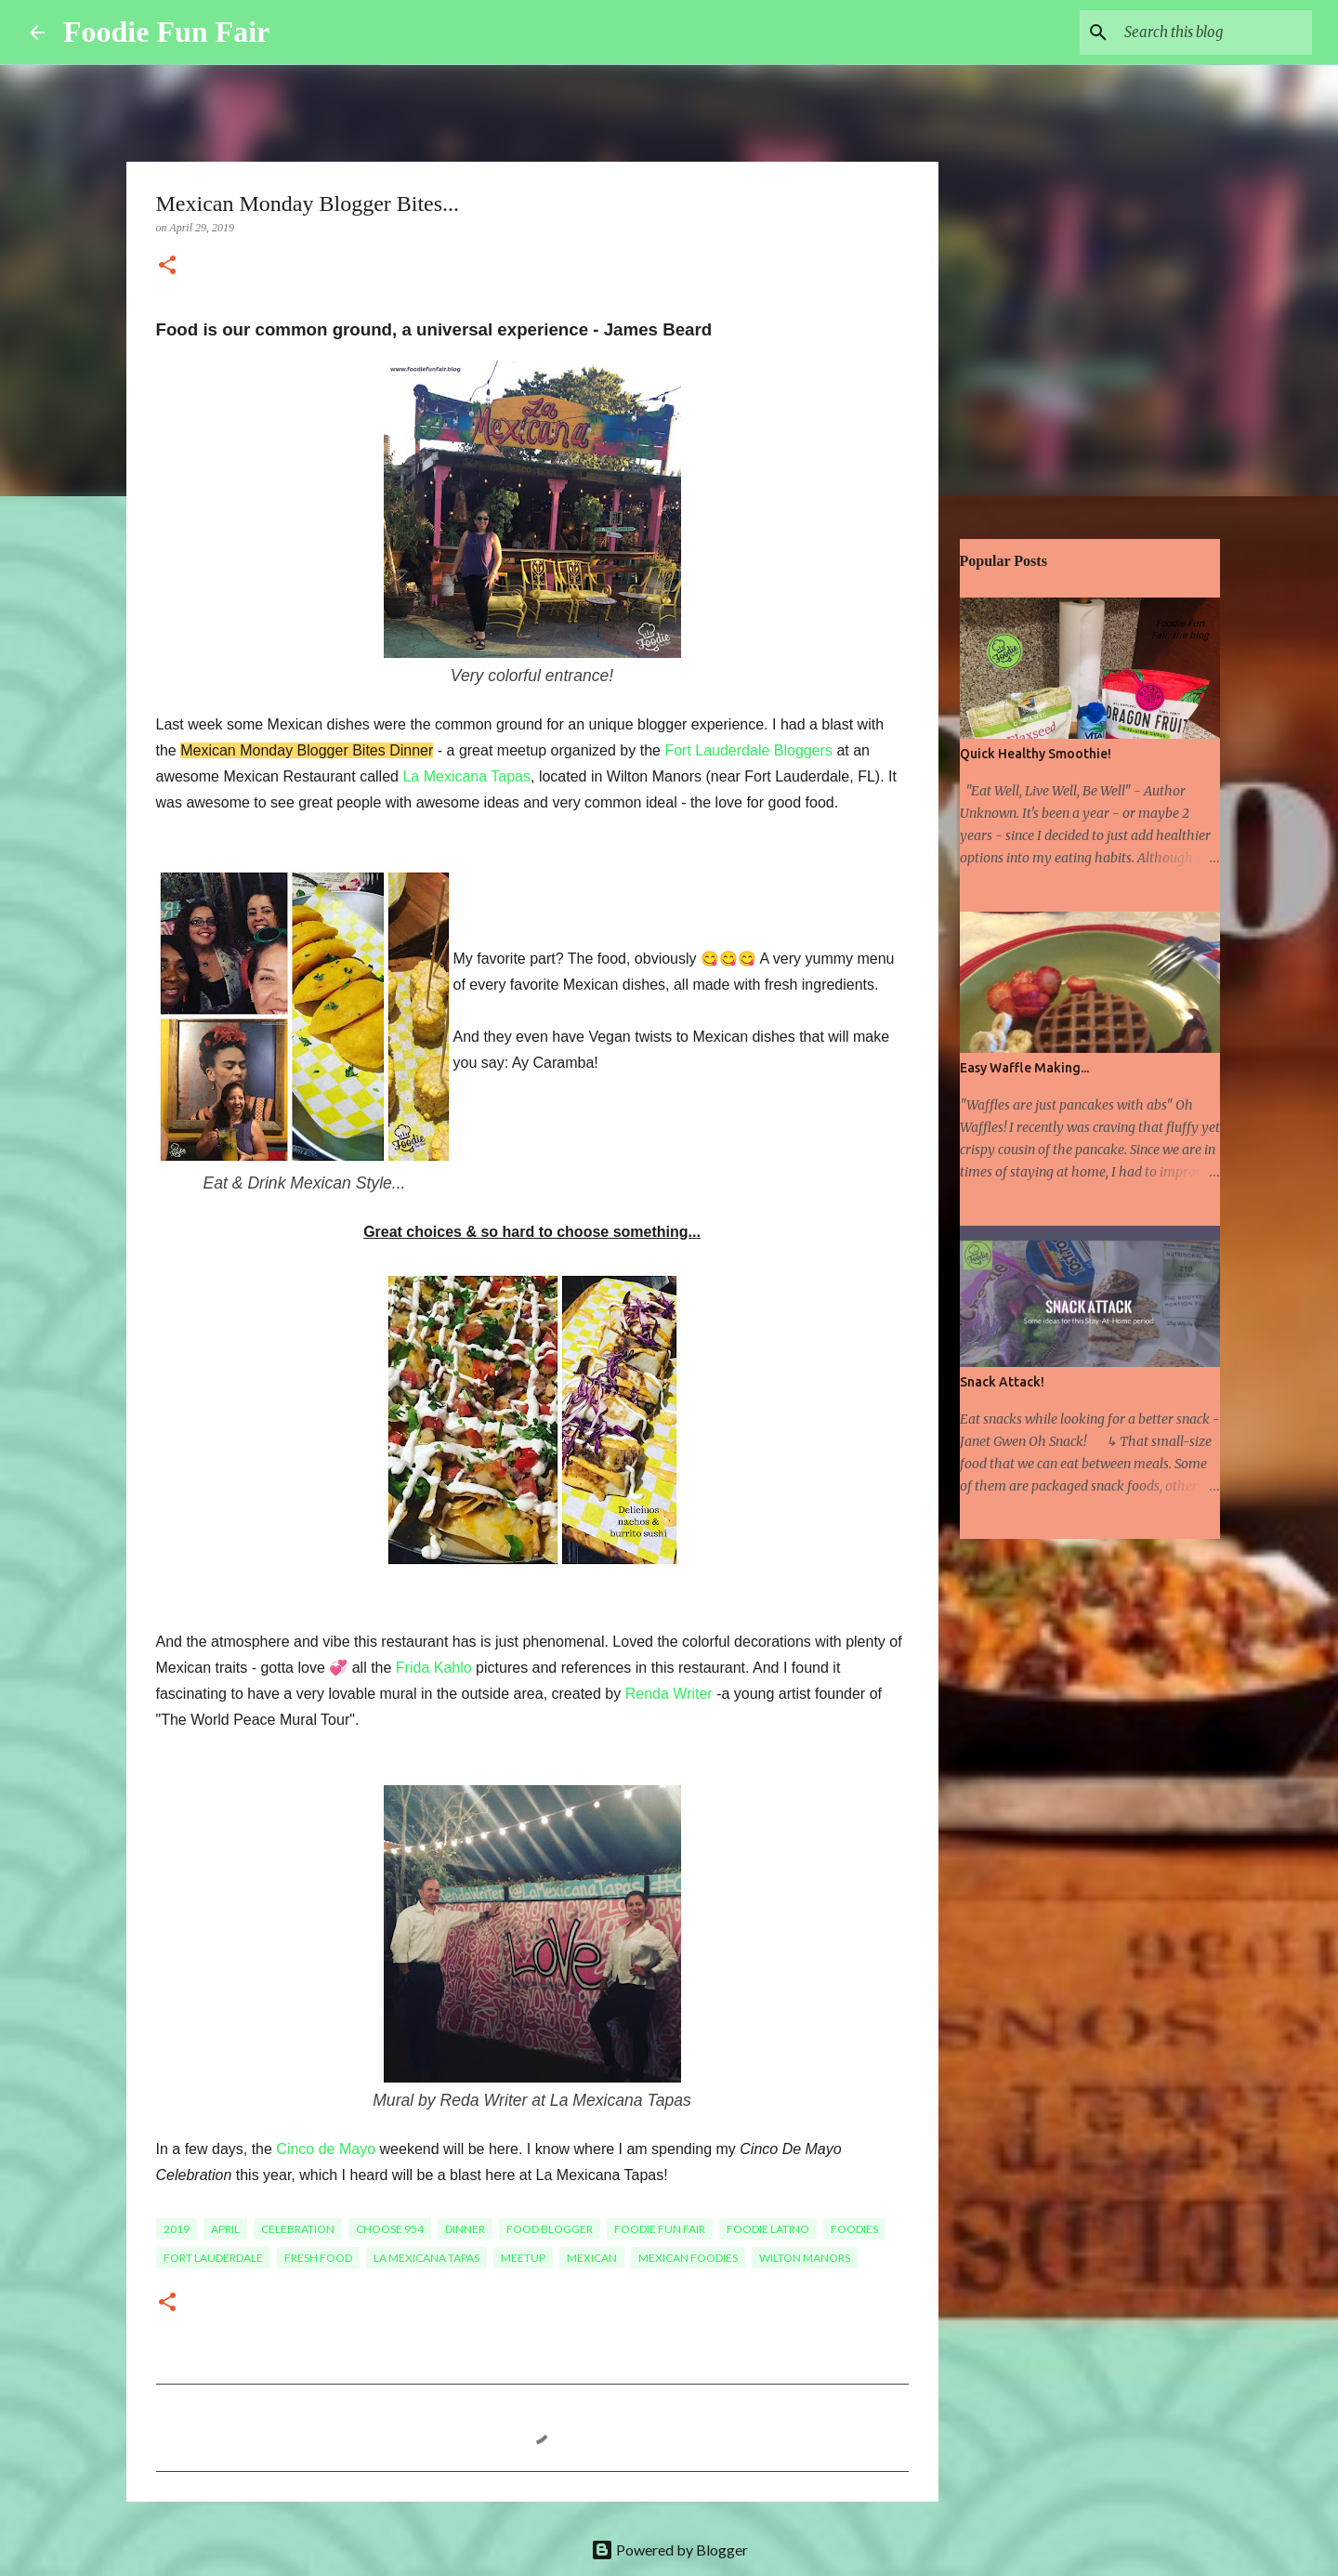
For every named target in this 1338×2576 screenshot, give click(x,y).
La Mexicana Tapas (466, 776)
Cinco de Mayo (325, 2149)
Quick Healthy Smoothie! (1035, 753)
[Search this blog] (1214, 32)
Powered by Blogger (669, 2549)
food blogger (549, 2229)
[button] (167, 267)
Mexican (592, 2258)
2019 (177, 2229)
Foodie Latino (768, 2229)
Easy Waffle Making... (1024, 1067)
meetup (523, 2258)
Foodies (854, 2229)
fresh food (318, 2258)
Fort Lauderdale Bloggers (748, 750)
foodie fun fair (659, 2229)
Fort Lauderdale (213, 2258)
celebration (297, 2229)
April (225, 2229)
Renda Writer (669, 1694)
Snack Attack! (1002, 1381)
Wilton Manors (804, 2258)
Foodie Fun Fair (166, 31)
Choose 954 (390, 2229)
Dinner (465, 2229)
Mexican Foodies (688, 2258)
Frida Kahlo (434, 1668)
